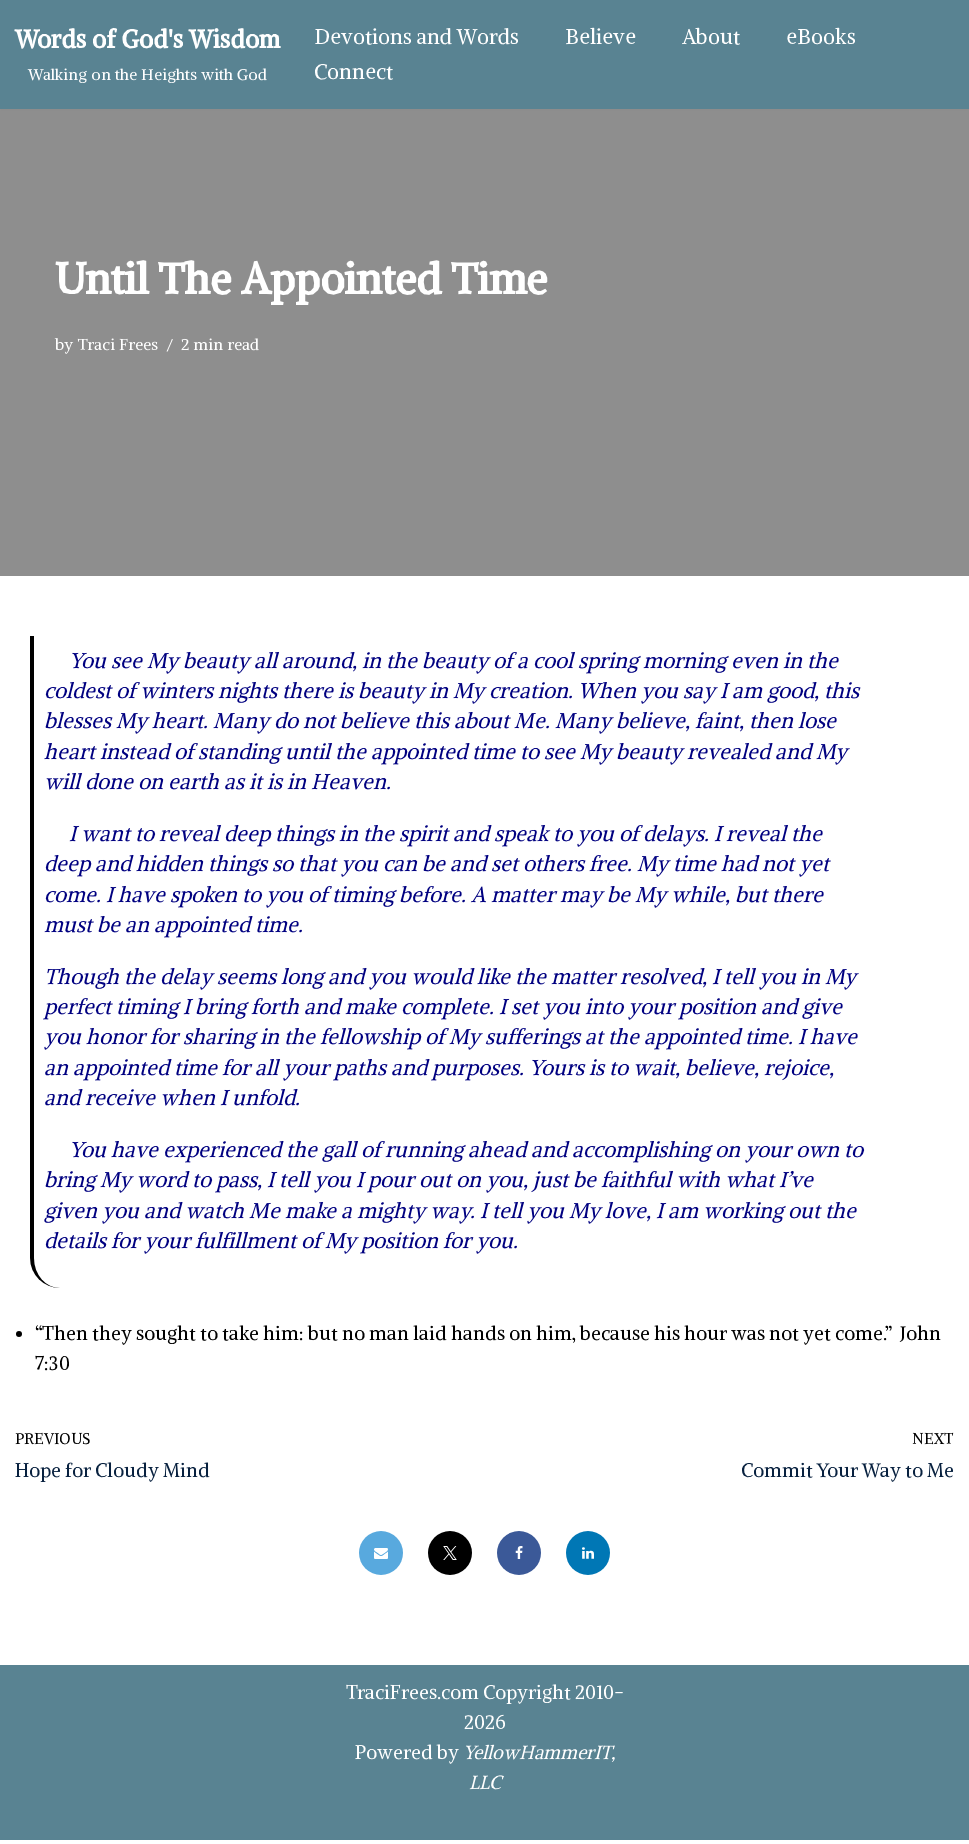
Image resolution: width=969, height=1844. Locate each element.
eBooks (821, 37)
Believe (600, 37)
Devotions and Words (416, 37)
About (711, 37)
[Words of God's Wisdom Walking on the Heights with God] (147, 54)
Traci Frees (117, 344)
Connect (354, 72)
